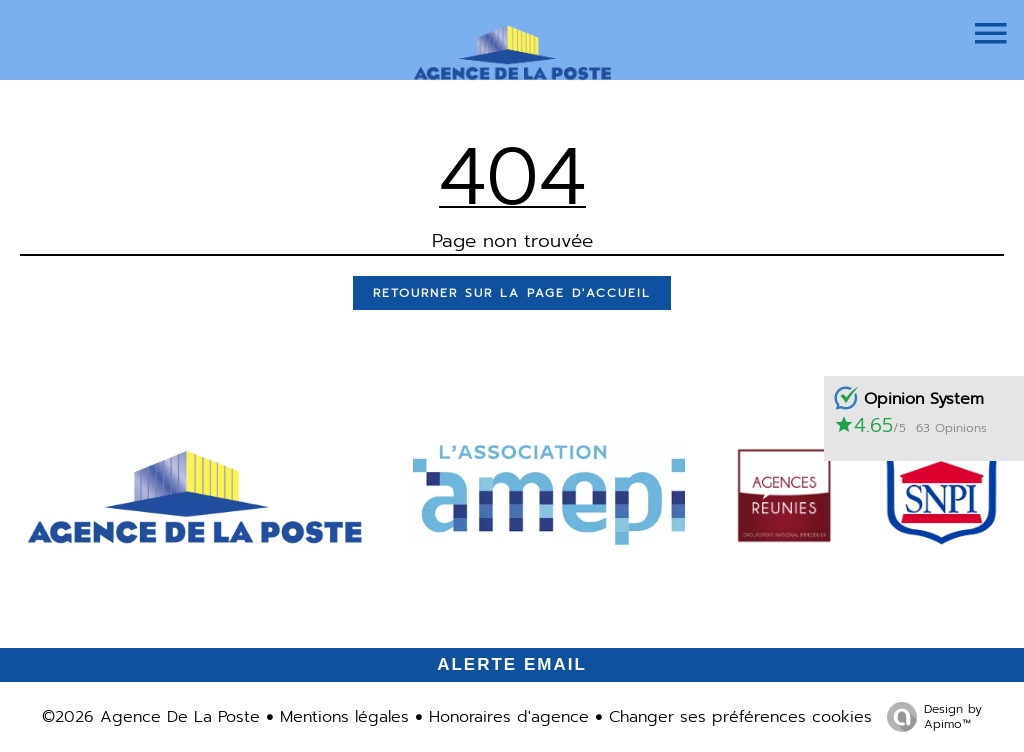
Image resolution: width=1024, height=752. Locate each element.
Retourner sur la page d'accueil (512, 293)
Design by (929, 716)
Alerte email (512, 664)
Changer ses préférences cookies (740, 717)
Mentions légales (344, 717)
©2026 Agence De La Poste (151, 717)
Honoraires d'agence (509, 717)
